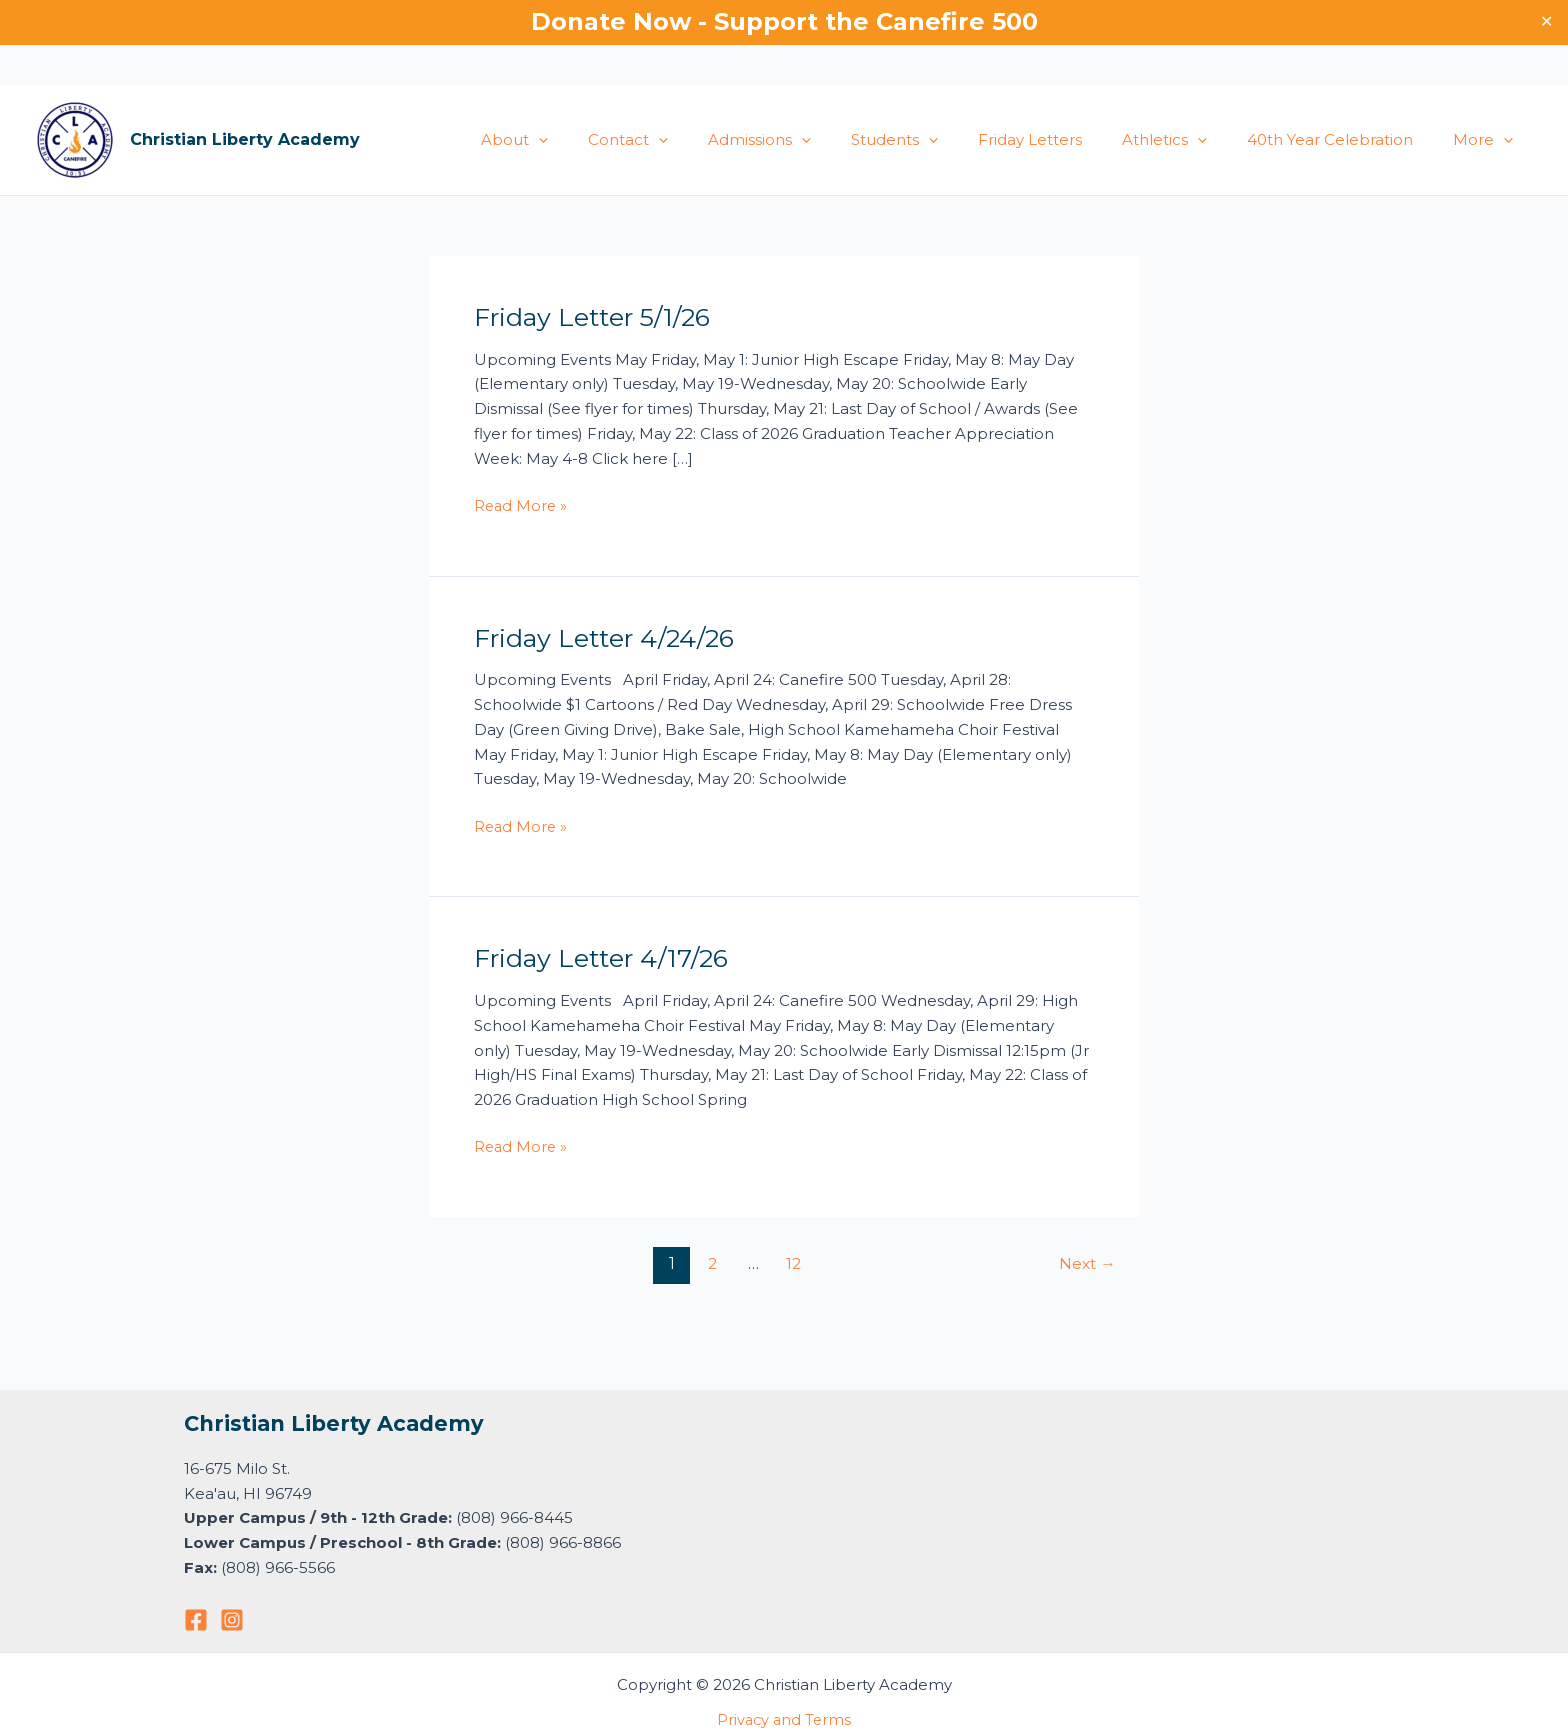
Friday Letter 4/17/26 (607, 958)
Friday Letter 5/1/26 (598, 317)
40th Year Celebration (1345, 139)
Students (939, 140)
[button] (613, 140)
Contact (693, 140)
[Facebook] (196, 1620)
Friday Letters (1065, 139)
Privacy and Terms (784, 1719)
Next (1085, 1263)
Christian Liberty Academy (245, 139)
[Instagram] (232, 1620)
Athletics (1189, 140)
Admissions (814, 140)
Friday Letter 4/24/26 (611, 638)
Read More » (522, 504)
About (589, 140)
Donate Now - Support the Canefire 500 (784, 21)
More (1488, 140)
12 (793, 1263)
